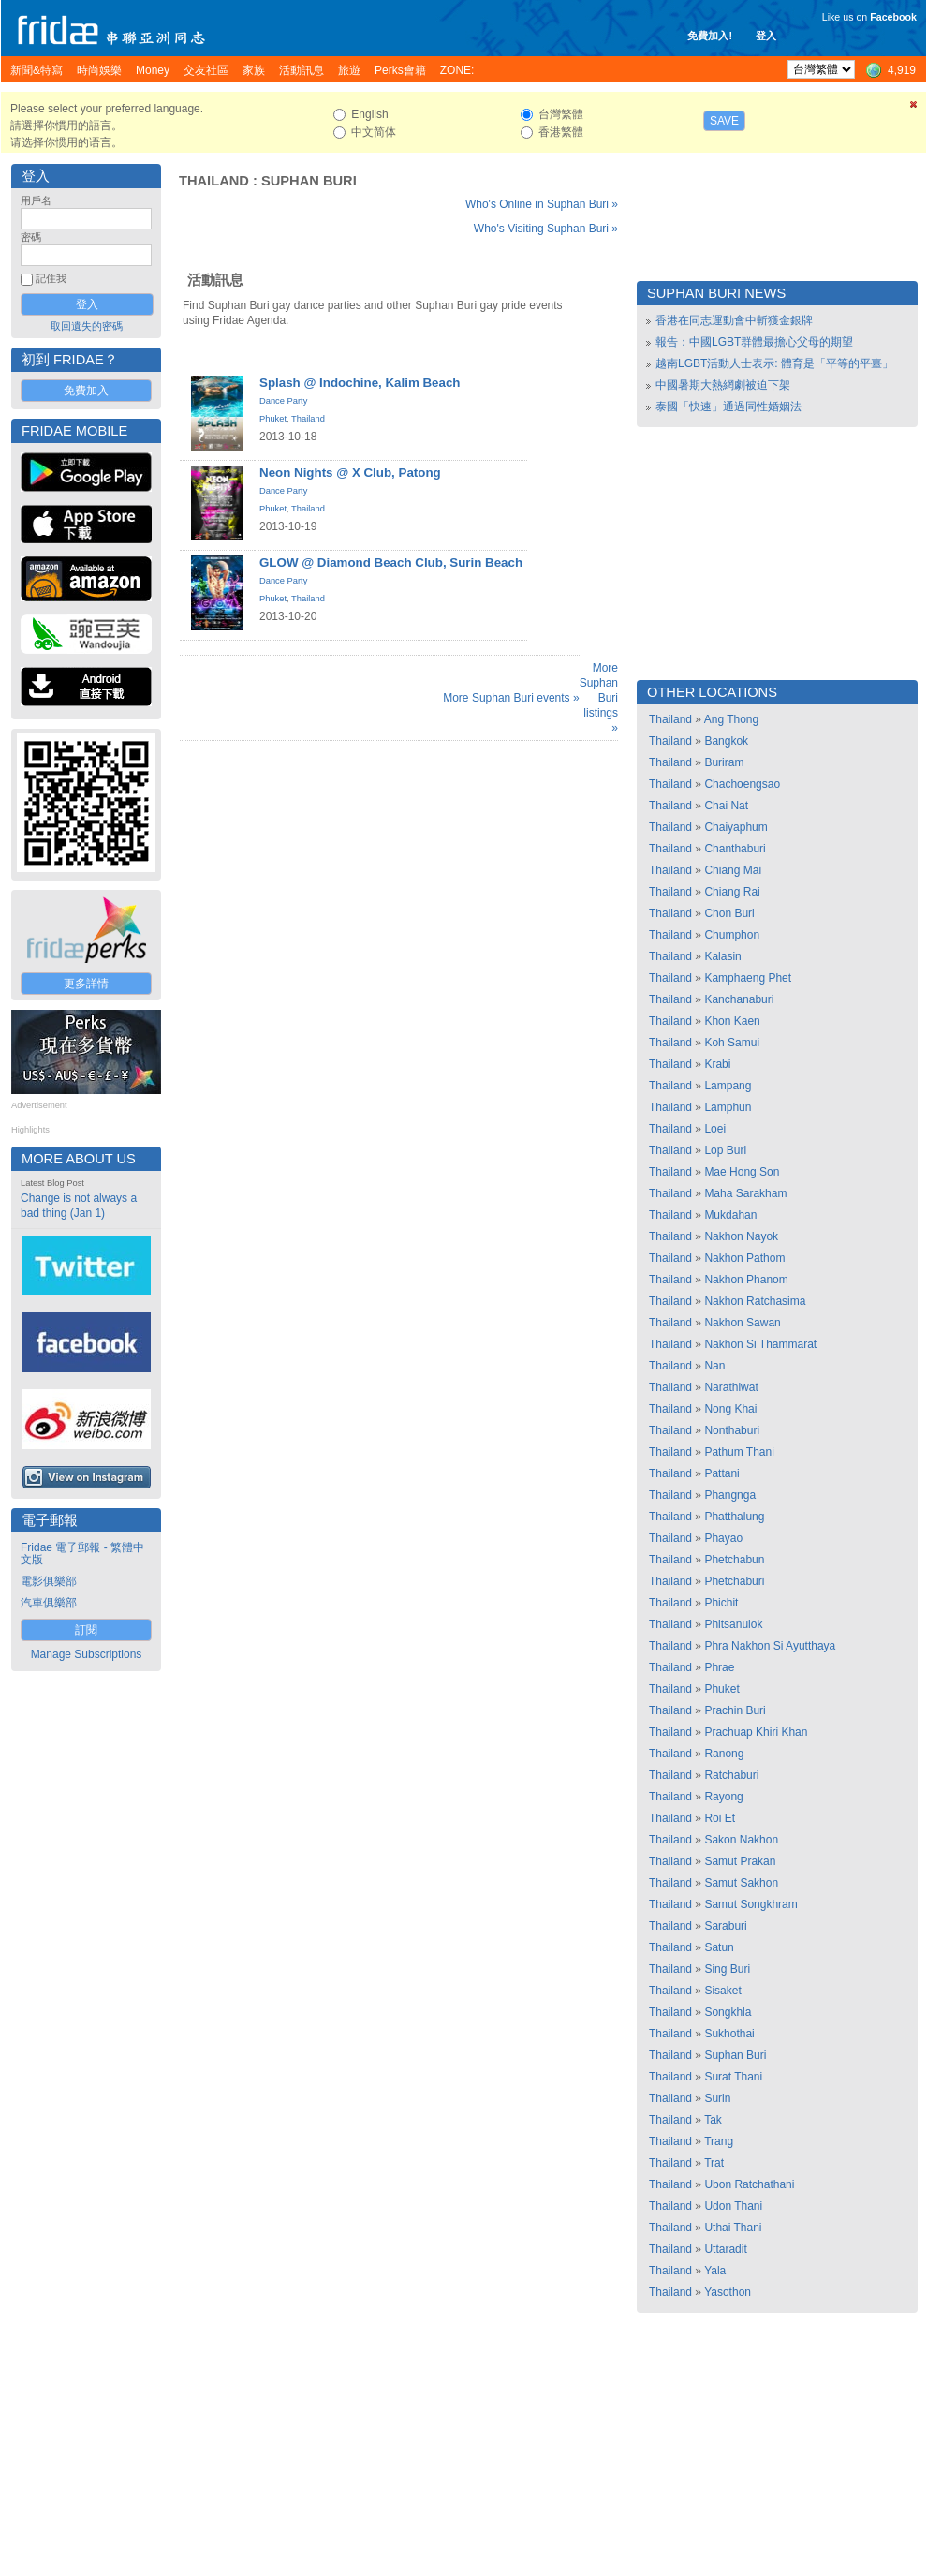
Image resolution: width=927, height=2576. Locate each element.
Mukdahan (730, 1214)
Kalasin (722, 956)
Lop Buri (725, 1150)
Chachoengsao (742, 784)
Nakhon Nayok (741, 1236)
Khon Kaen (731, 1021)
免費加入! (709, 35)
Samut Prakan (739, 1861)
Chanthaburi (734, 848)
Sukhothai (729, 2033)
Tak (713, 2119)
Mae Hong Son (741, 1171)
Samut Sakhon (741, 1882)
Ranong (723, 1753)
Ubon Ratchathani (749, 2184)
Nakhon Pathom (744, 1258)
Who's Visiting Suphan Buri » (546, 228)
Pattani (721, 1473)
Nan (714, 1365)
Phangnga (730, 1495)
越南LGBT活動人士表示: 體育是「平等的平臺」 (774, 363)
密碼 (31, 237)
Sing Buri (727, 1969)
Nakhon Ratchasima (754, 1301)
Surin (717, 2098)
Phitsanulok (733, 1624)
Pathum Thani (739, 1451)
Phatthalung (734, 1516)
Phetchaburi (734, 1581)
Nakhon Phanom (745, 1279)
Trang (718, 2141)
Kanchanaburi (738, 999)
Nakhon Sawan (742, 1322)
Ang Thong (731, 719)
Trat (714, 2162)
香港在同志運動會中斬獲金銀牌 (734, 320)
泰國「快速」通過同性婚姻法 (728, 406)
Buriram (723, 762)
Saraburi (725, 1925)
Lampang (727, 1085)
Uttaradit (725, 2249)
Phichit (721, 1602)
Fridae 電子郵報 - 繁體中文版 (82, 1553)
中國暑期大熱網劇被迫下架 (722, 385)
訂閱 (86, 1629)
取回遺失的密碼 (87, 326)
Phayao (723, 1538)
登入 (766, 35)
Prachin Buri (734, 1710)
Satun (718, 1947)
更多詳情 (86, 983)
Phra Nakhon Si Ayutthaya (769, 1645)
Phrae (719, 1667)
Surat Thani (733, 2076)
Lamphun (727, 1107)
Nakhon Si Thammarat (760, 1344)
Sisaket (722, 1990)
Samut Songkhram (750, 1904)
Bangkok (726, 741)
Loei (715, 1128)
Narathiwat (731, 1387)
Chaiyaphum (735, 827)
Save (724, 120)
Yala (715, 2270)
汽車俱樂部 (49, 1602)
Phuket (273, 418)
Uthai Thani (732, 2227)
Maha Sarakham (745, 1193)
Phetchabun (734, 1559)
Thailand (214, 180)
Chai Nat (726, 805)
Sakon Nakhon (741, 1839)
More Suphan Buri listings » (599, 697)
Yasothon (727, 2292)
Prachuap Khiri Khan (755, 1732)
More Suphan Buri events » (511, 697)
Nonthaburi (731, 1430)
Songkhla (727, 2012)
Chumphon (731, 934)
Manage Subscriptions (86, 1654)
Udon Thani (733, 2206)
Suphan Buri (309, 180)
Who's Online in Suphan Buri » (541, 204)
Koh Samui (731, 1042)
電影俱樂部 (49, 1581)
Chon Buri (729, 913)
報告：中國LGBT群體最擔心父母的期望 (754, 341)
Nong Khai (730, 1408)
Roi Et (719, 1818)
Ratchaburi (731, 1775)
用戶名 (36, 200)
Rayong (723, 1796)
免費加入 (86, 390)
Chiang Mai (732, 870)
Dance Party (283, 401)
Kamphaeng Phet (747, 978)
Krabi (717, 1064)
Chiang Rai (731, 891)
